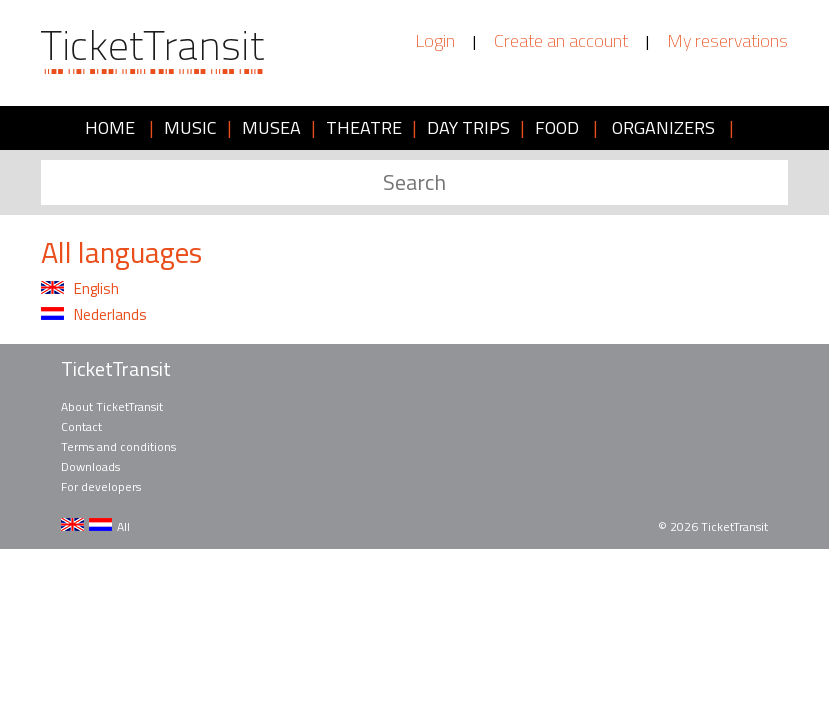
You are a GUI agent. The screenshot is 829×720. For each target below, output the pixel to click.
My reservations (727, 41)
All (123, 526)
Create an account (561, 41)
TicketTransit (116, 369)
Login (435, 41)
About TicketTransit (112, 406)
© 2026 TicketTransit (713, 526)
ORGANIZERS (663, 127)
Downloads (90, 466)
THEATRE (364, 127)
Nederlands (94, 315)
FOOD (557, 127)
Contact (81, 426)
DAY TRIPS (468, 127)
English (80, 289)
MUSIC (190, 127)
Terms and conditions (118, 446)
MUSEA (271, 127)
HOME (110, 127)
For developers (101, 486)
